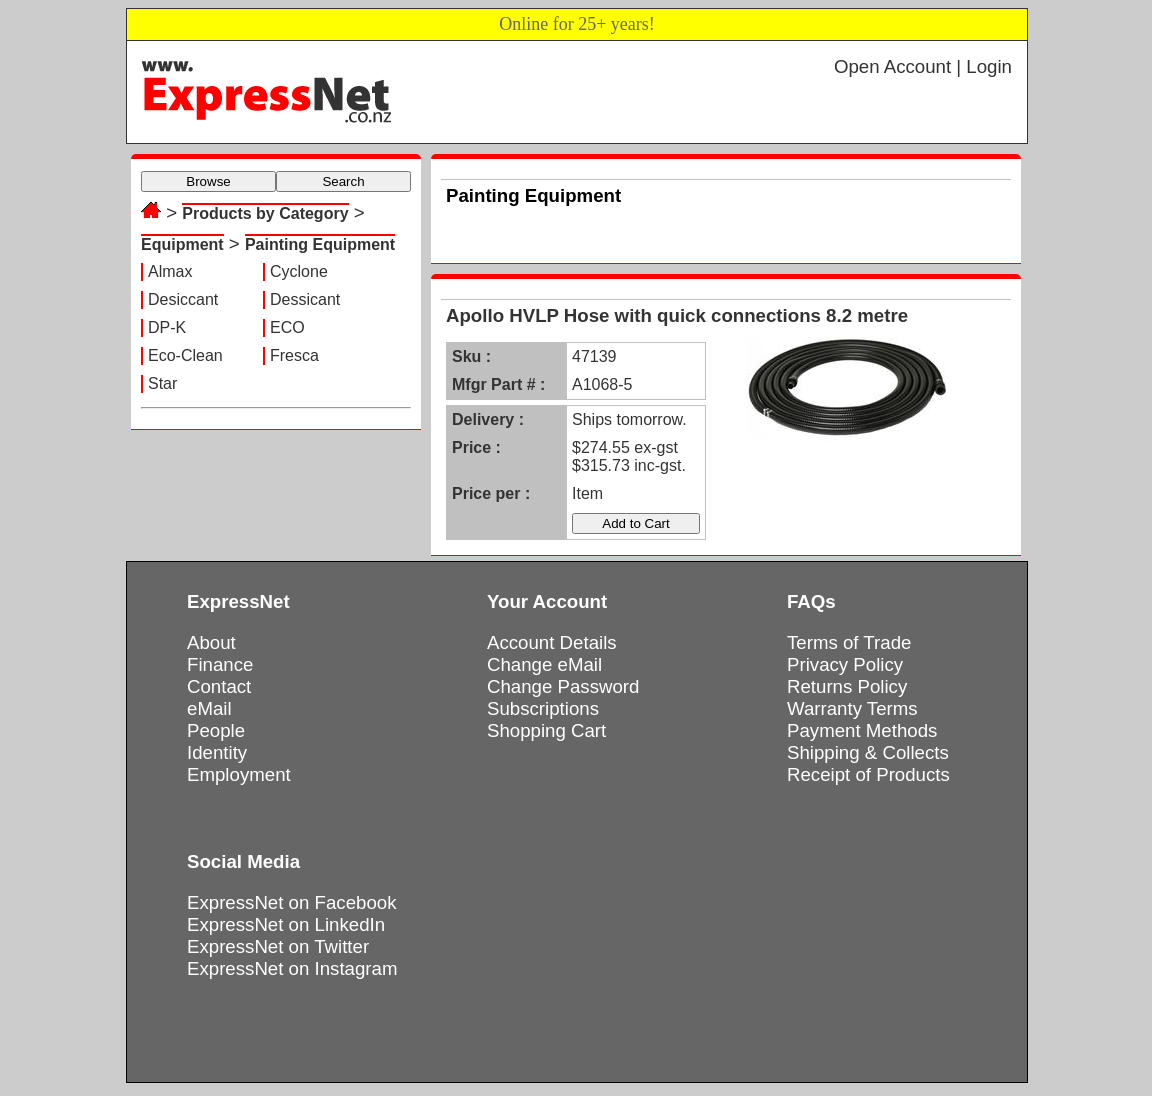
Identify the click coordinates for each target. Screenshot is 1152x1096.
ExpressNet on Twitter (278, 946)
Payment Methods (862, 730)
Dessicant (305, 299)
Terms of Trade (849, 642)
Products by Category (265, 213)
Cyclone (299, 271)
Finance (220, 664)
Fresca (294, 355)
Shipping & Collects (868, 752)
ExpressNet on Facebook (291, 902)
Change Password (563, 686)
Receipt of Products (868, 774)
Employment (239, 774)
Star (162, 383)
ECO (287, 327)
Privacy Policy (845, 664)
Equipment (182, 244)
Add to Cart (635, 523)
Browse (208, 181)
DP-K (167, 327)
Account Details (552, 642)
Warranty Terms (852, 708)
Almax (170, 271)
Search (343, 181)
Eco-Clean (185, 355)
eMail (209, 708)
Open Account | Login (923, 66)
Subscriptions (543, 708)
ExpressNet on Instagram (292, 968)
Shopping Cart (546, 730)
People (216, 730)
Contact (219, 686)
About (211, 642)
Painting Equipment (320, 244)
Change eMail (544, 664)
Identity (217, 752)
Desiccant (183, 299)
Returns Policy (847, 686)
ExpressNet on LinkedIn (286, 924)
